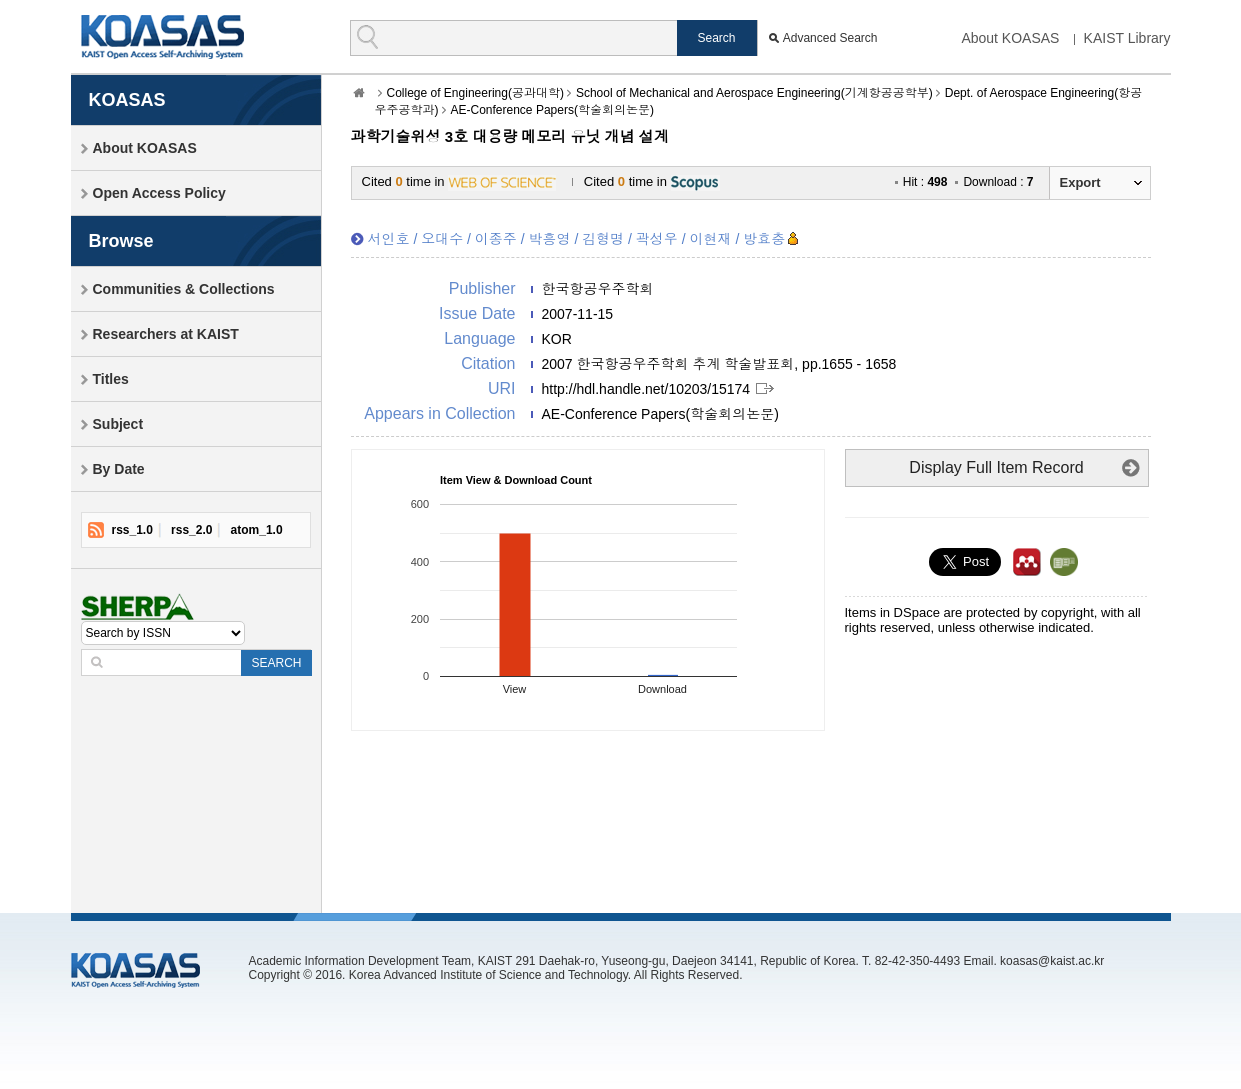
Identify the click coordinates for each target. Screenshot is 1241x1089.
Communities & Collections (184, 289)
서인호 (389, 239)
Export (1080, 182)
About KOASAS (1010, 38)
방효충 (764, 239)
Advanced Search (830, 38)
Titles (111, 379)
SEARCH (276, 663)
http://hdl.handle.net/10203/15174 (646, 389)
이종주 (496, 239)
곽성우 (657, 239)
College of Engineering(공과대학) (475, 93)
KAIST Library (1127, 38)
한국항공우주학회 (598, 289)
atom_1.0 (257, 530)
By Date (119, 469)
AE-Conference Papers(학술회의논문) (552, 110)
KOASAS (162, 36)
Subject (118, 424)
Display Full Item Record (996, 467)
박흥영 (550, 239)
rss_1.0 (132, 530)
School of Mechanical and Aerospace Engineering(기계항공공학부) (754, 93)
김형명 (603, 239)
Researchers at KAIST (166, 334)
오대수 (442, 239)
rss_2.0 (191, 530)
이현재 (711, 239)
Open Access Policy (159, 193)
